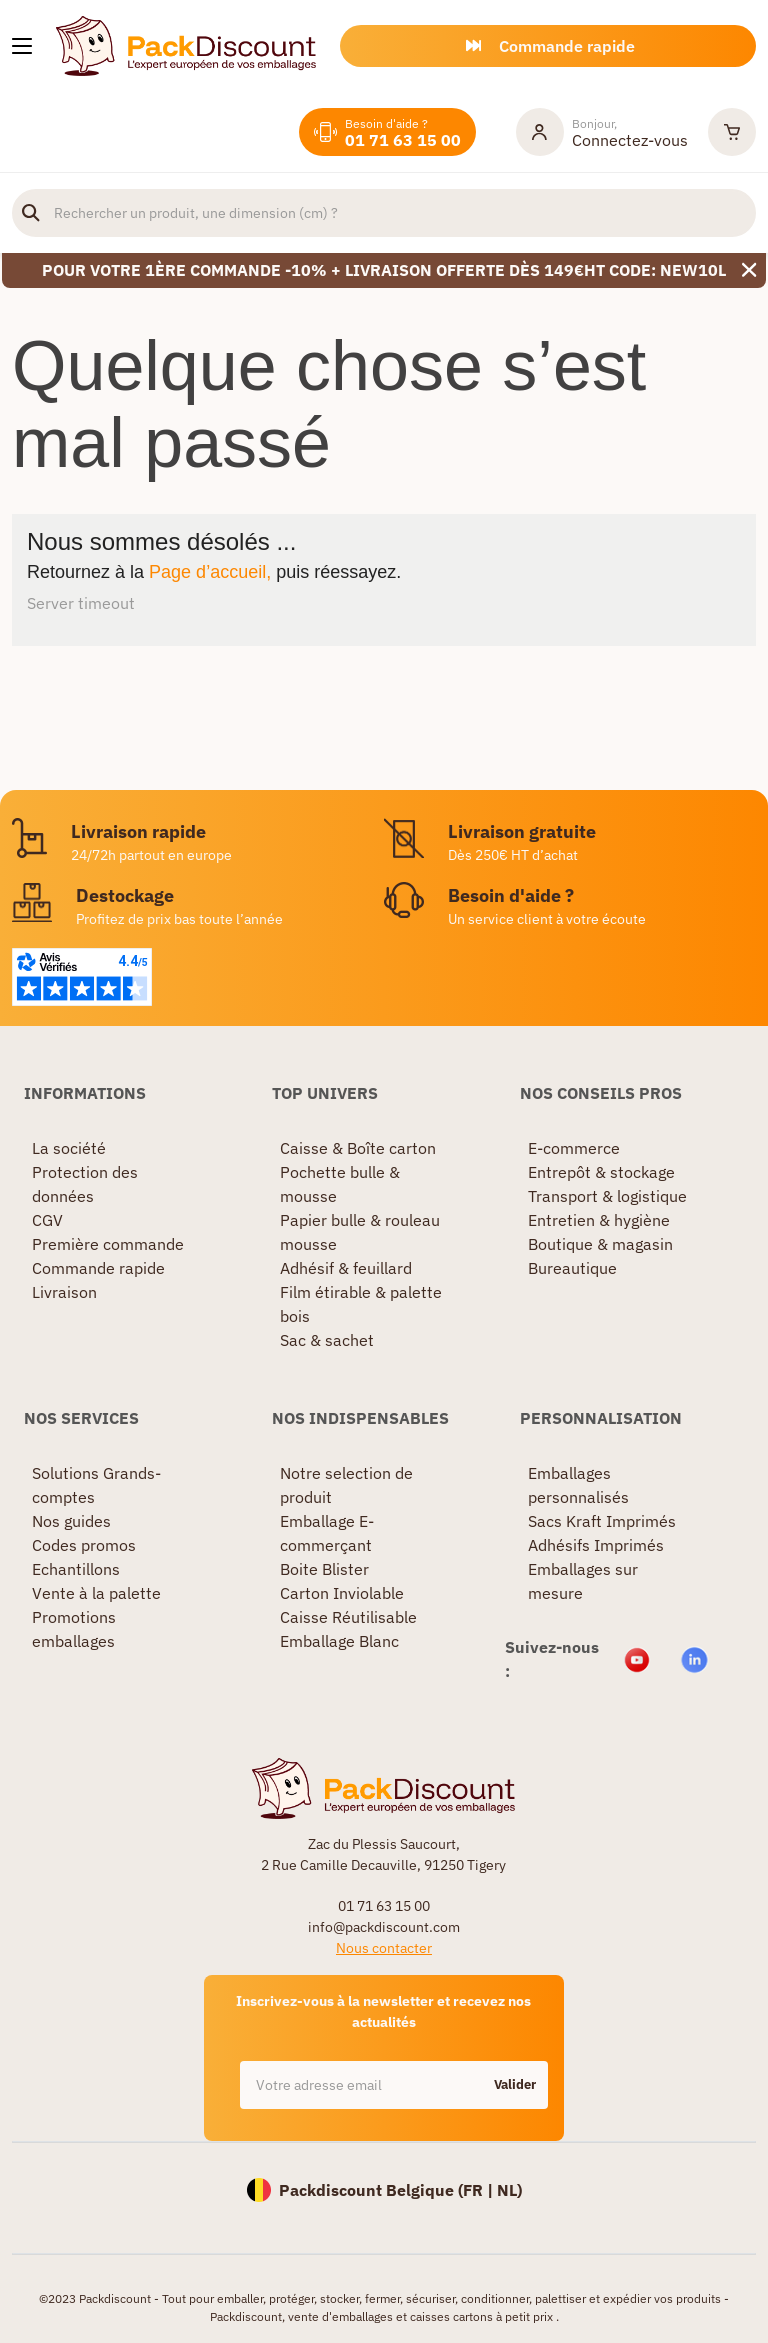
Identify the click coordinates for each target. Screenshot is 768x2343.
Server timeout (81, 603)
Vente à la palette (96, 1593)
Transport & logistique (607, 1196)
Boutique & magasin (600, 1244)
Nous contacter (384, 1948)
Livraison (64, 1292)
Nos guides (71, 1521)
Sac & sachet (327, 1340)
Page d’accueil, (210, 572)
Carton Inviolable (342, 1593)
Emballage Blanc (339, 1641)
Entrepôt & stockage (601, 1172)
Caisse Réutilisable (348, 1617)
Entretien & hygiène (599, 1220)
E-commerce (574, 1148)
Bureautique (572, 1268)
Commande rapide (98, 1268)
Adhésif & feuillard (346, 1268)
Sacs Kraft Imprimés (602, 1521)
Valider (515, 2084)
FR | (480, 2190)
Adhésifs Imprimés (596, 1545)
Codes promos (84, 1545)
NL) (509, 2190)
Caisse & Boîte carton (358, 1148)
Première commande (108, 1244)
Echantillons (76, 1569)
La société (69, 1148)
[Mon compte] (602, 132)
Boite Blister (324, 1569)
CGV (47, 1220)
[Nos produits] (22, 46)
